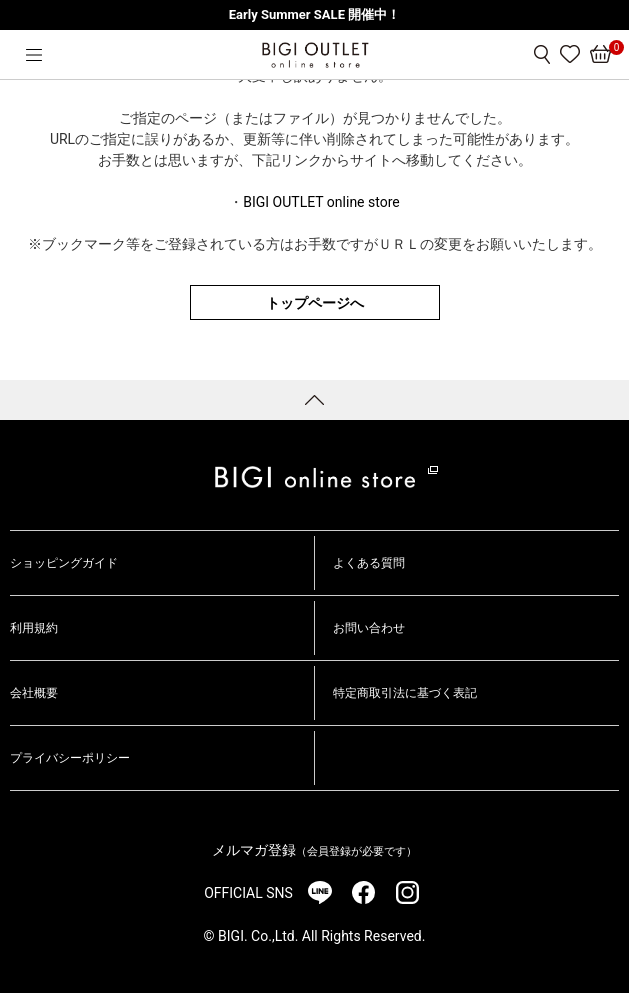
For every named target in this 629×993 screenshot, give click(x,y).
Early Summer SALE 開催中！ (314, 14)
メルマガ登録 (314, 850)
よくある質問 (369, 563)
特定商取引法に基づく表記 (405, 693)
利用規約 (34, 628)
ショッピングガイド (64, 563)
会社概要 (34, 693)
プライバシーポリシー (70, 758)
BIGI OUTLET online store (321, 202)
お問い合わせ (369, 628)
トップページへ (315, 303)
